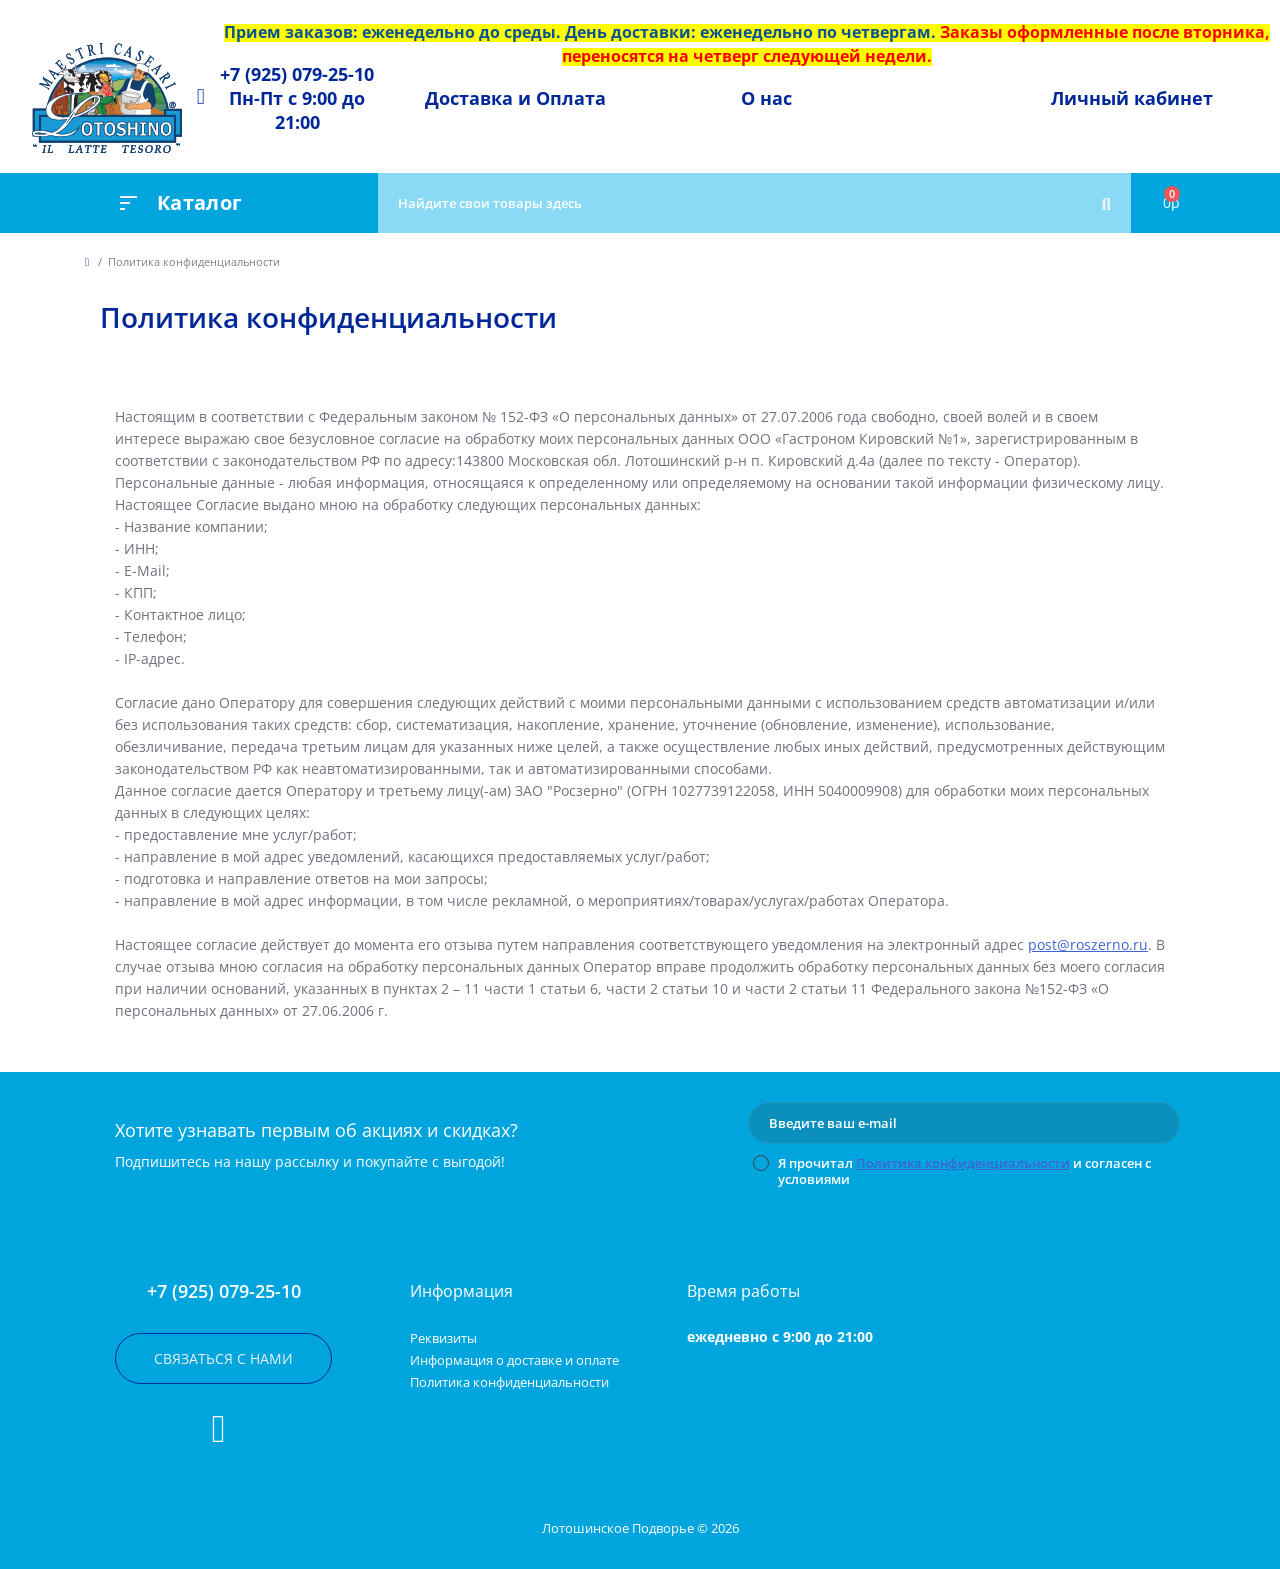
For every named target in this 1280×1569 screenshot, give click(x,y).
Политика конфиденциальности (963, 1163)
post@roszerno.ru (1088, 944)
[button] (297, 98)
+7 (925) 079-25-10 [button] (224, 1291)
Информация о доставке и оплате (514, 1360)
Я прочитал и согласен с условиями (964, 1171)
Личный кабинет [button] (1132, 98)
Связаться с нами (223, 1358)
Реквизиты (443, 1338)
